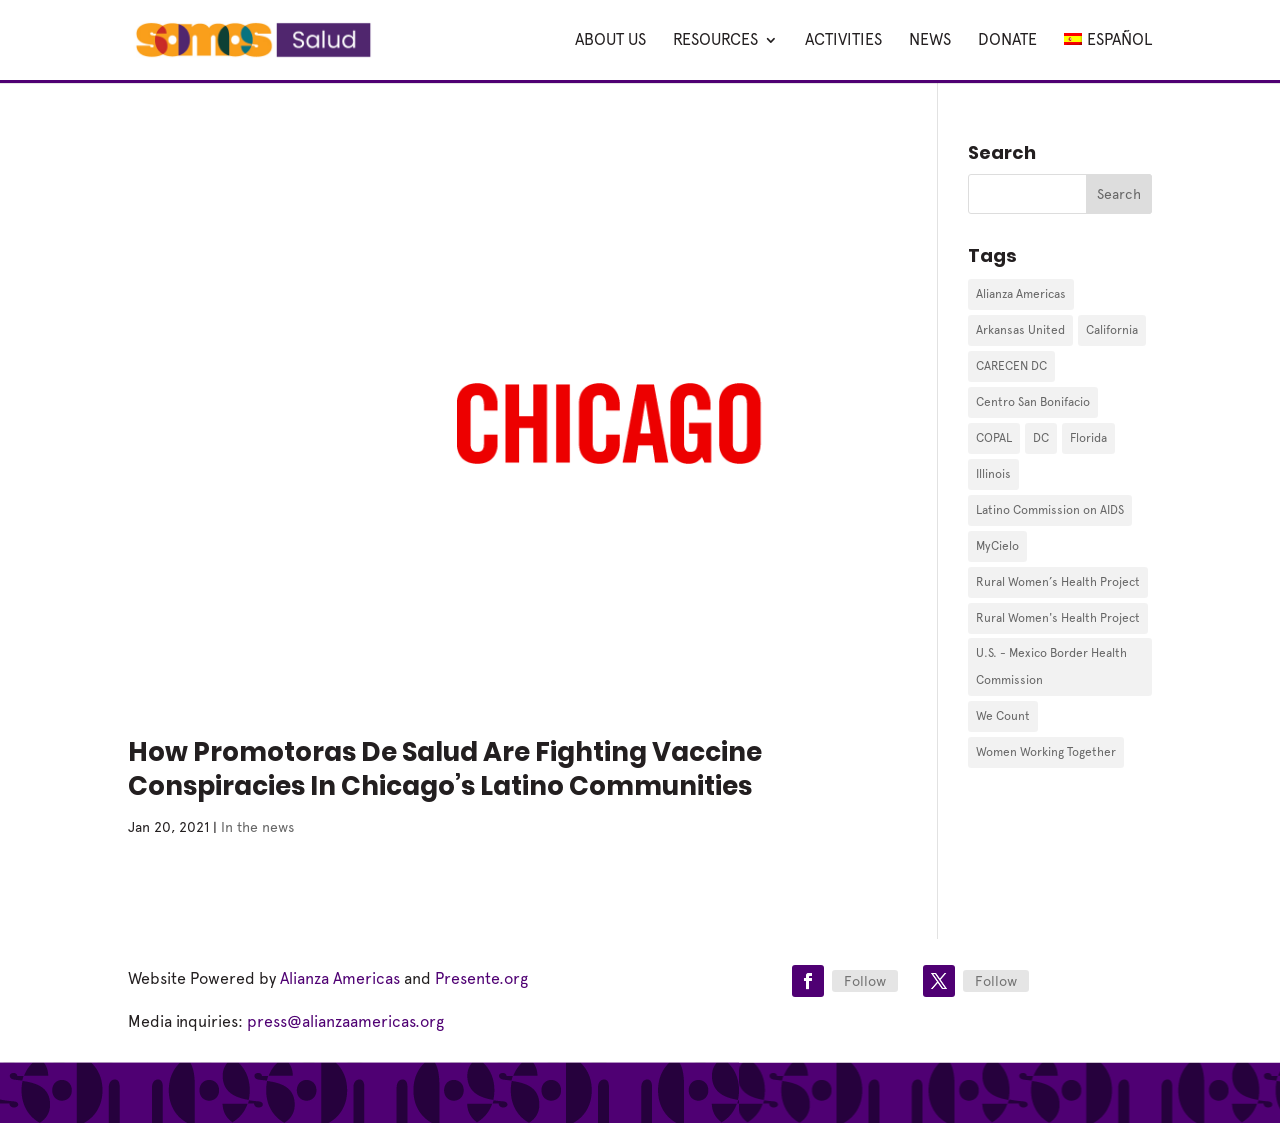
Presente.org (481, 978)
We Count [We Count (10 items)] (1003, 716)
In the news (257, 827)
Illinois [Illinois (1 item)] (993, 474)
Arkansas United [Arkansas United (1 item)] (1020, 330)
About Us (610, 41)
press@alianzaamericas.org (345, 1021)
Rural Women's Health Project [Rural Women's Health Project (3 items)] (1058, 618)
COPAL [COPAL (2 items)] (994, 438)
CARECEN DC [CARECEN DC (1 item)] (1011, 366)
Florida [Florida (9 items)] (1088, 438)
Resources (715, 41)
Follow (865, 981)
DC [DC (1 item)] (1041, 438)
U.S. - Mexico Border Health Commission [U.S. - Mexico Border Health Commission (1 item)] (1051, 666)
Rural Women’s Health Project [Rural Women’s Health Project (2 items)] (1058, 582)
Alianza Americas (340, 978)
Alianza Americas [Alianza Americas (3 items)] (1021, 294)
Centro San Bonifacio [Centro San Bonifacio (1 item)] (1033, 402)
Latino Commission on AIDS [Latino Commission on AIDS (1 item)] (1050, 510)
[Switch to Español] (1108, 56)
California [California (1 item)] (1112, 330)
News (930, 41)
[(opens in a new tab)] (505, 423)
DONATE (1007, 41)
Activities (843, 41)
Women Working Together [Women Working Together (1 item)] (1046, 752)
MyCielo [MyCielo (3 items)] (997, 546)
